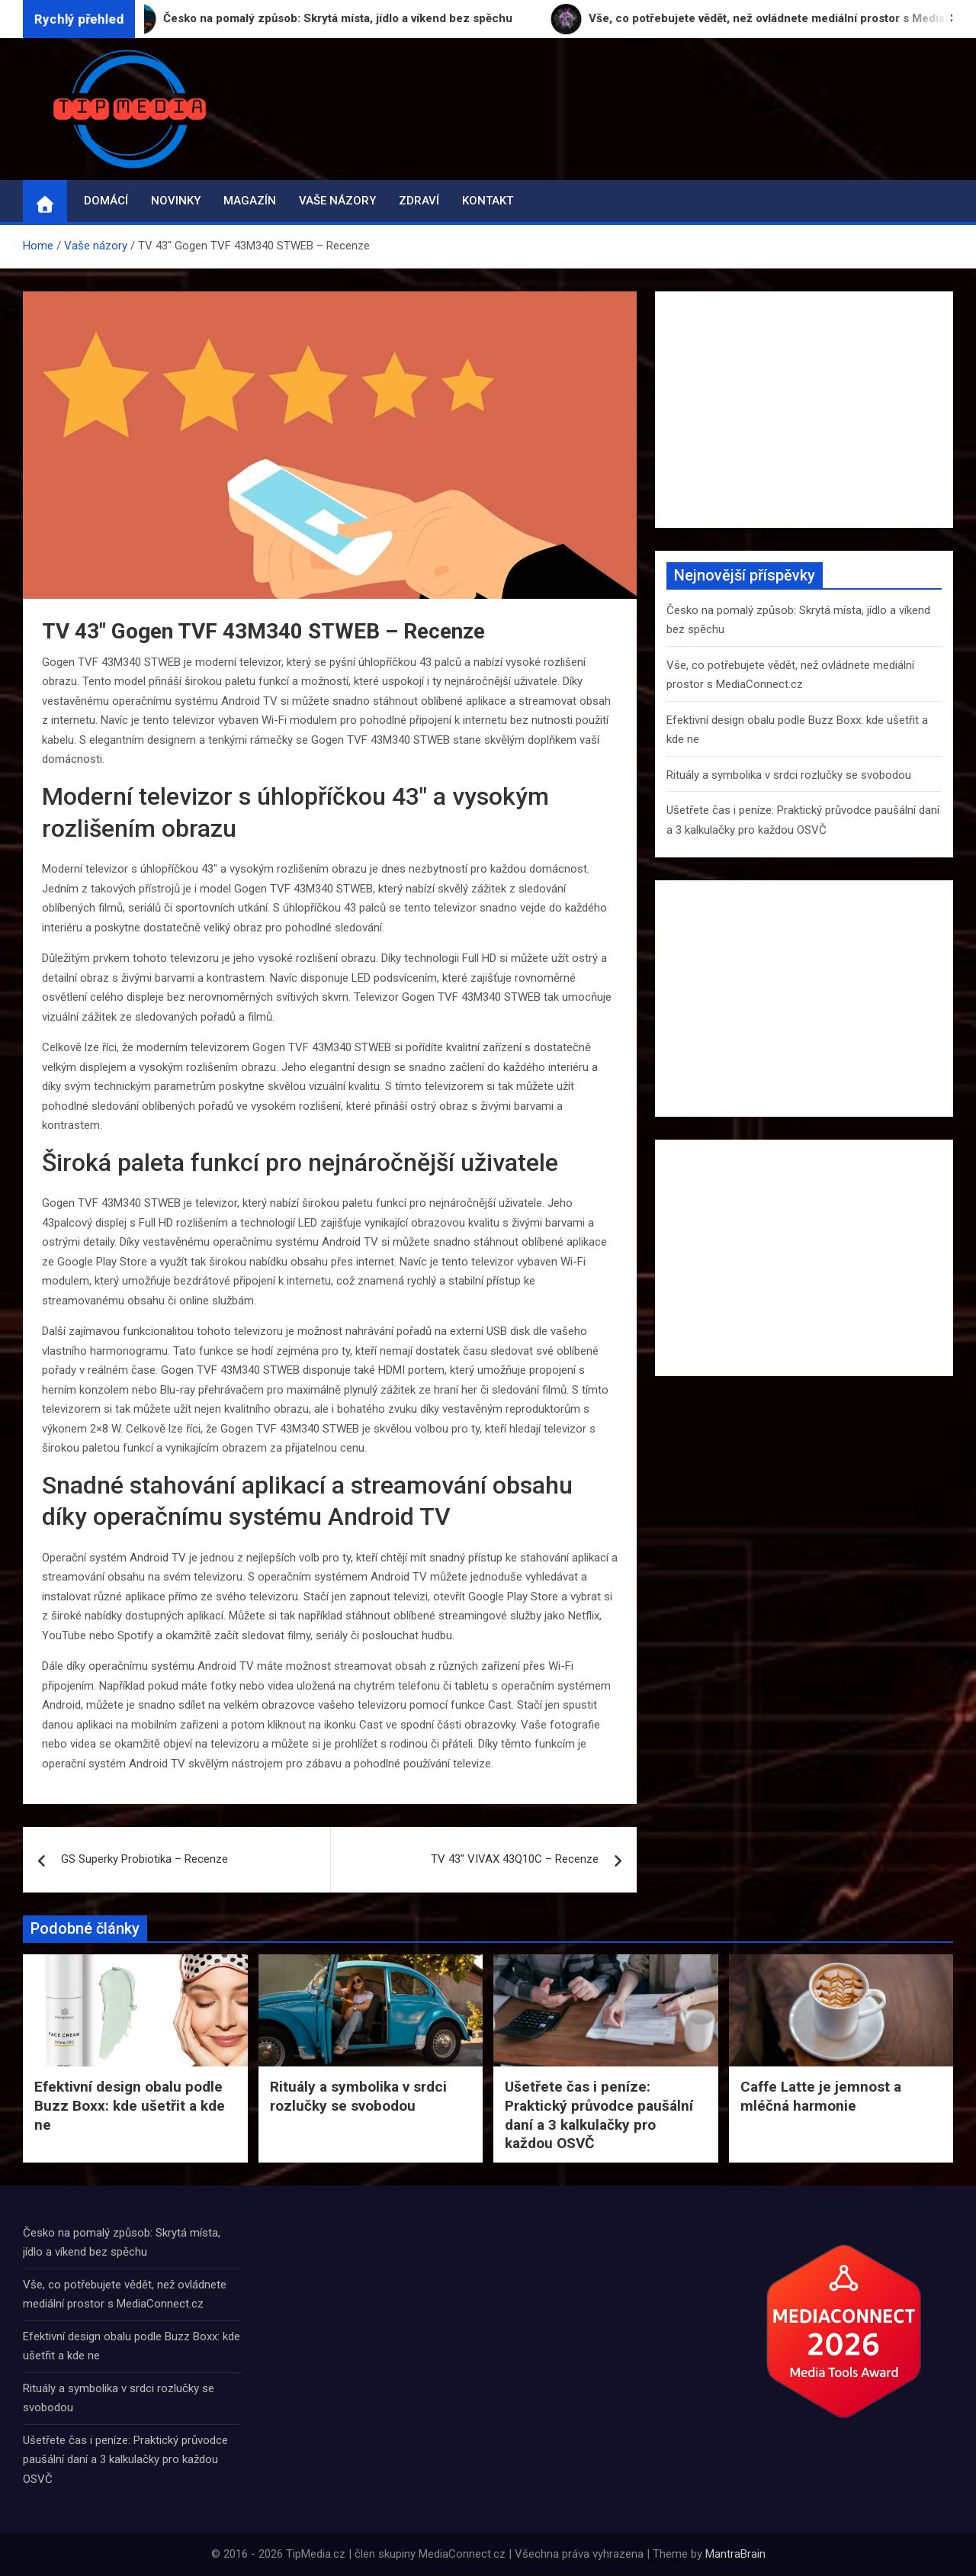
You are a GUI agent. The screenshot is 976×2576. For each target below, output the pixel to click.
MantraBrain (735, 2554)
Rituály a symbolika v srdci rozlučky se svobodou (788, 775)
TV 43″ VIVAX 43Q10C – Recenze (515, 1859)
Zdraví (419, 200)
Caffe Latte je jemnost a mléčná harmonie (820, 2096)
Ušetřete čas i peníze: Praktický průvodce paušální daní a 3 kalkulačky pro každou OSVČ (599, 2115)
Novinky (176, 200)
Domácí (106, 200)
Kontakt (487, 200)
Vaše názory (337, 200)
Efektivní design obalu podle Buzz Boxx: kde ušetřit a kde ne (129, 2105)
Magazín (249, 200)
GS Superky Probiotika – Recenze (144, 1859)
